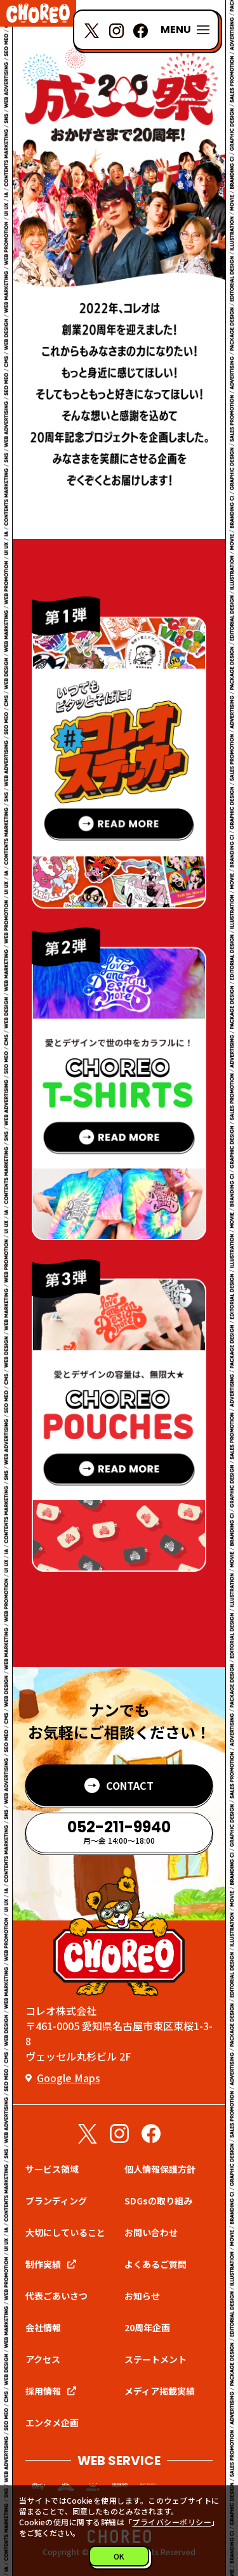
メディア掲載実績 (159, 2391)
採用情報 (43, 2391)
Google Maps (68, 2077)
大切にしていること (65, 2232)
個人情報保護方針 (159, 2169)
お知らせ (142, 2295)
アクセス (42, 2359)
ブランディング (56, 2200)
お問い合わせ (151, 2232)
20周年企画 (147, 2327)
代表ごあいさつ (56, 2295)
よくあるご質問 (155, 2264)
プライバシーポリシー (171, 2521)
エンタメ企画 (52, 2422)
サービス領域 (52, 2169)
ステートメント (155, 2359)
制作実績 (43, 2264)
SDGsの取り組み (158, 2200)
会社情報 (43, 2327)
